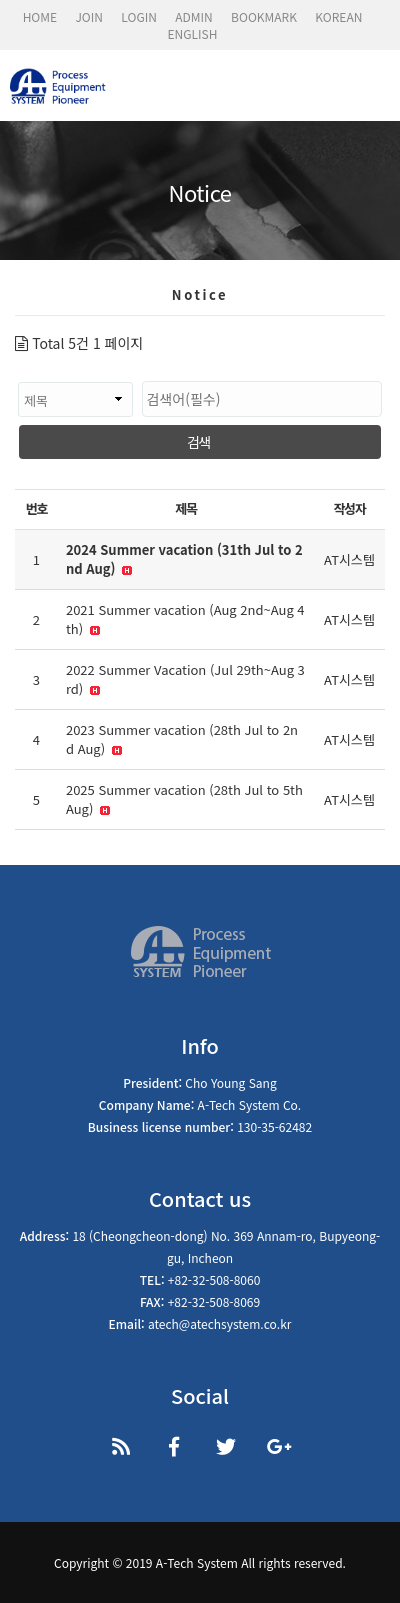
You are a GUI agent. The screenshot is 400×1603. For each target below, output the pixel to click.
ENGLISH (193, 33)
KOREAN (338, 16)
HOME (40, 16)
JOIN (89, 16)
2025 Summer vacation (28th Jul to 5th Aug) (184, 799)
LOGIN (139, 16)
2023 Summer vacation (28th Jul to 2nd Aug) (182, 739)
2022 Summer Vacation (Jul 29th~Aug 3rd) (185, 679)
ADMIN (194, 16)
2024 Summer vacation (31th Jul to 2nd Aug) (184, 559)
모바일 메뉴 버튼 (370, 90)
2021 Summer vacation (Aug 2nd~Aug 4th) (185, 619)
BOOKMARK (264, 16)
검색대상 (15, 371)
